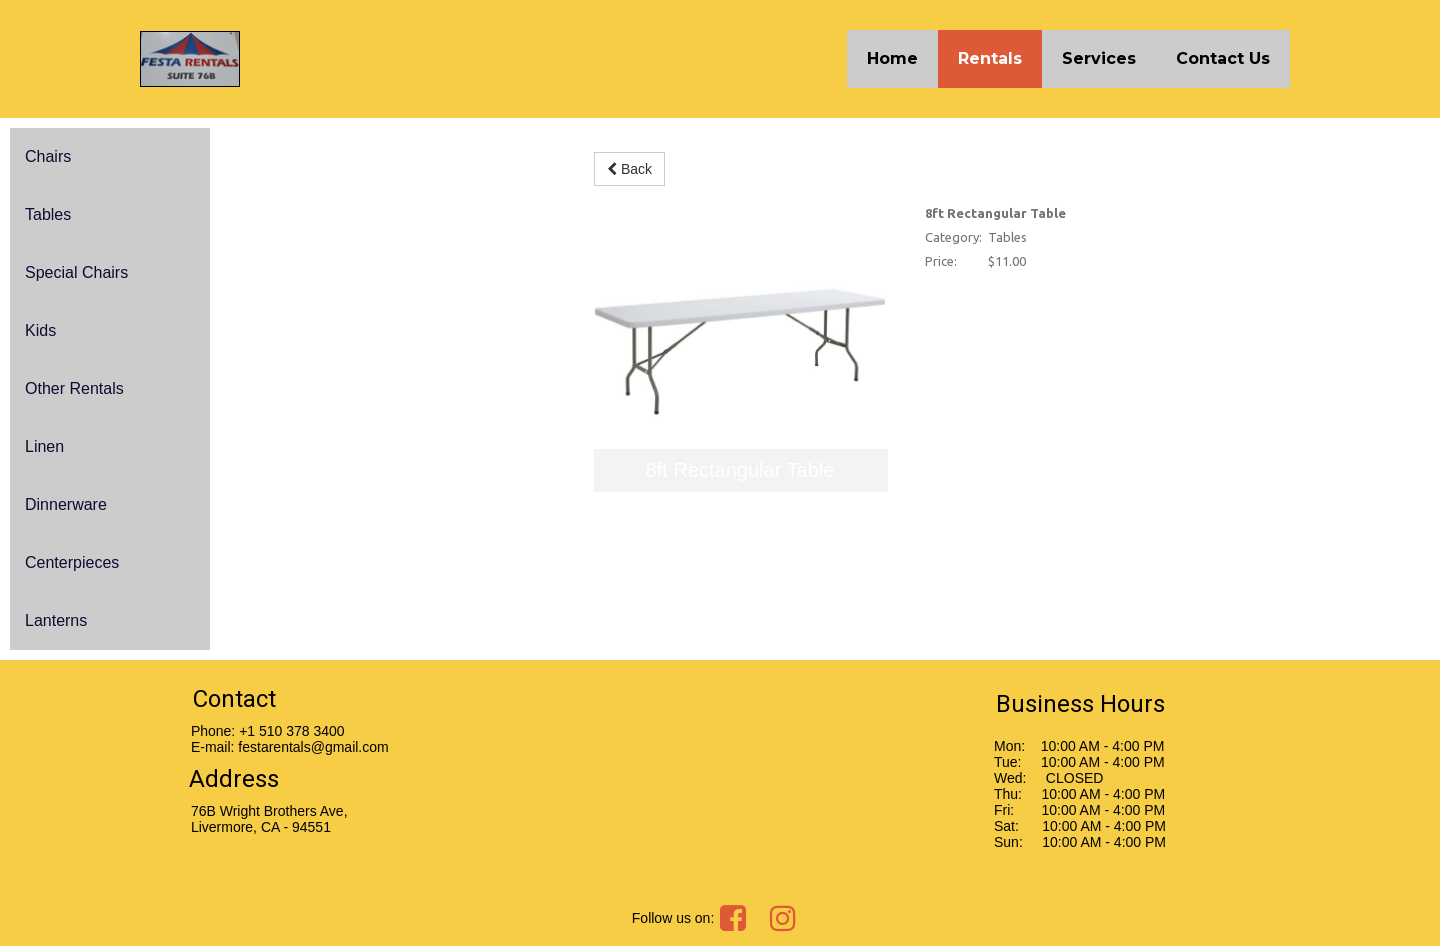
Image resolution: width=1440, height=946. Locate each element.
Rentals (990, 58)
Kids (40, 330)
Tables (48, 214)
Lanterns (56, 620)
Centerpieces (72, 562)
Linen (44, 446)
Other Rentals (74, 388)
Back (629, 169)
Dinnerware (66, 504)
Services (1099, 58)
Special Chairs (76, 272)
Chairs (48, 156)
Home (892, 58)
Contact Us (1223, 58)
